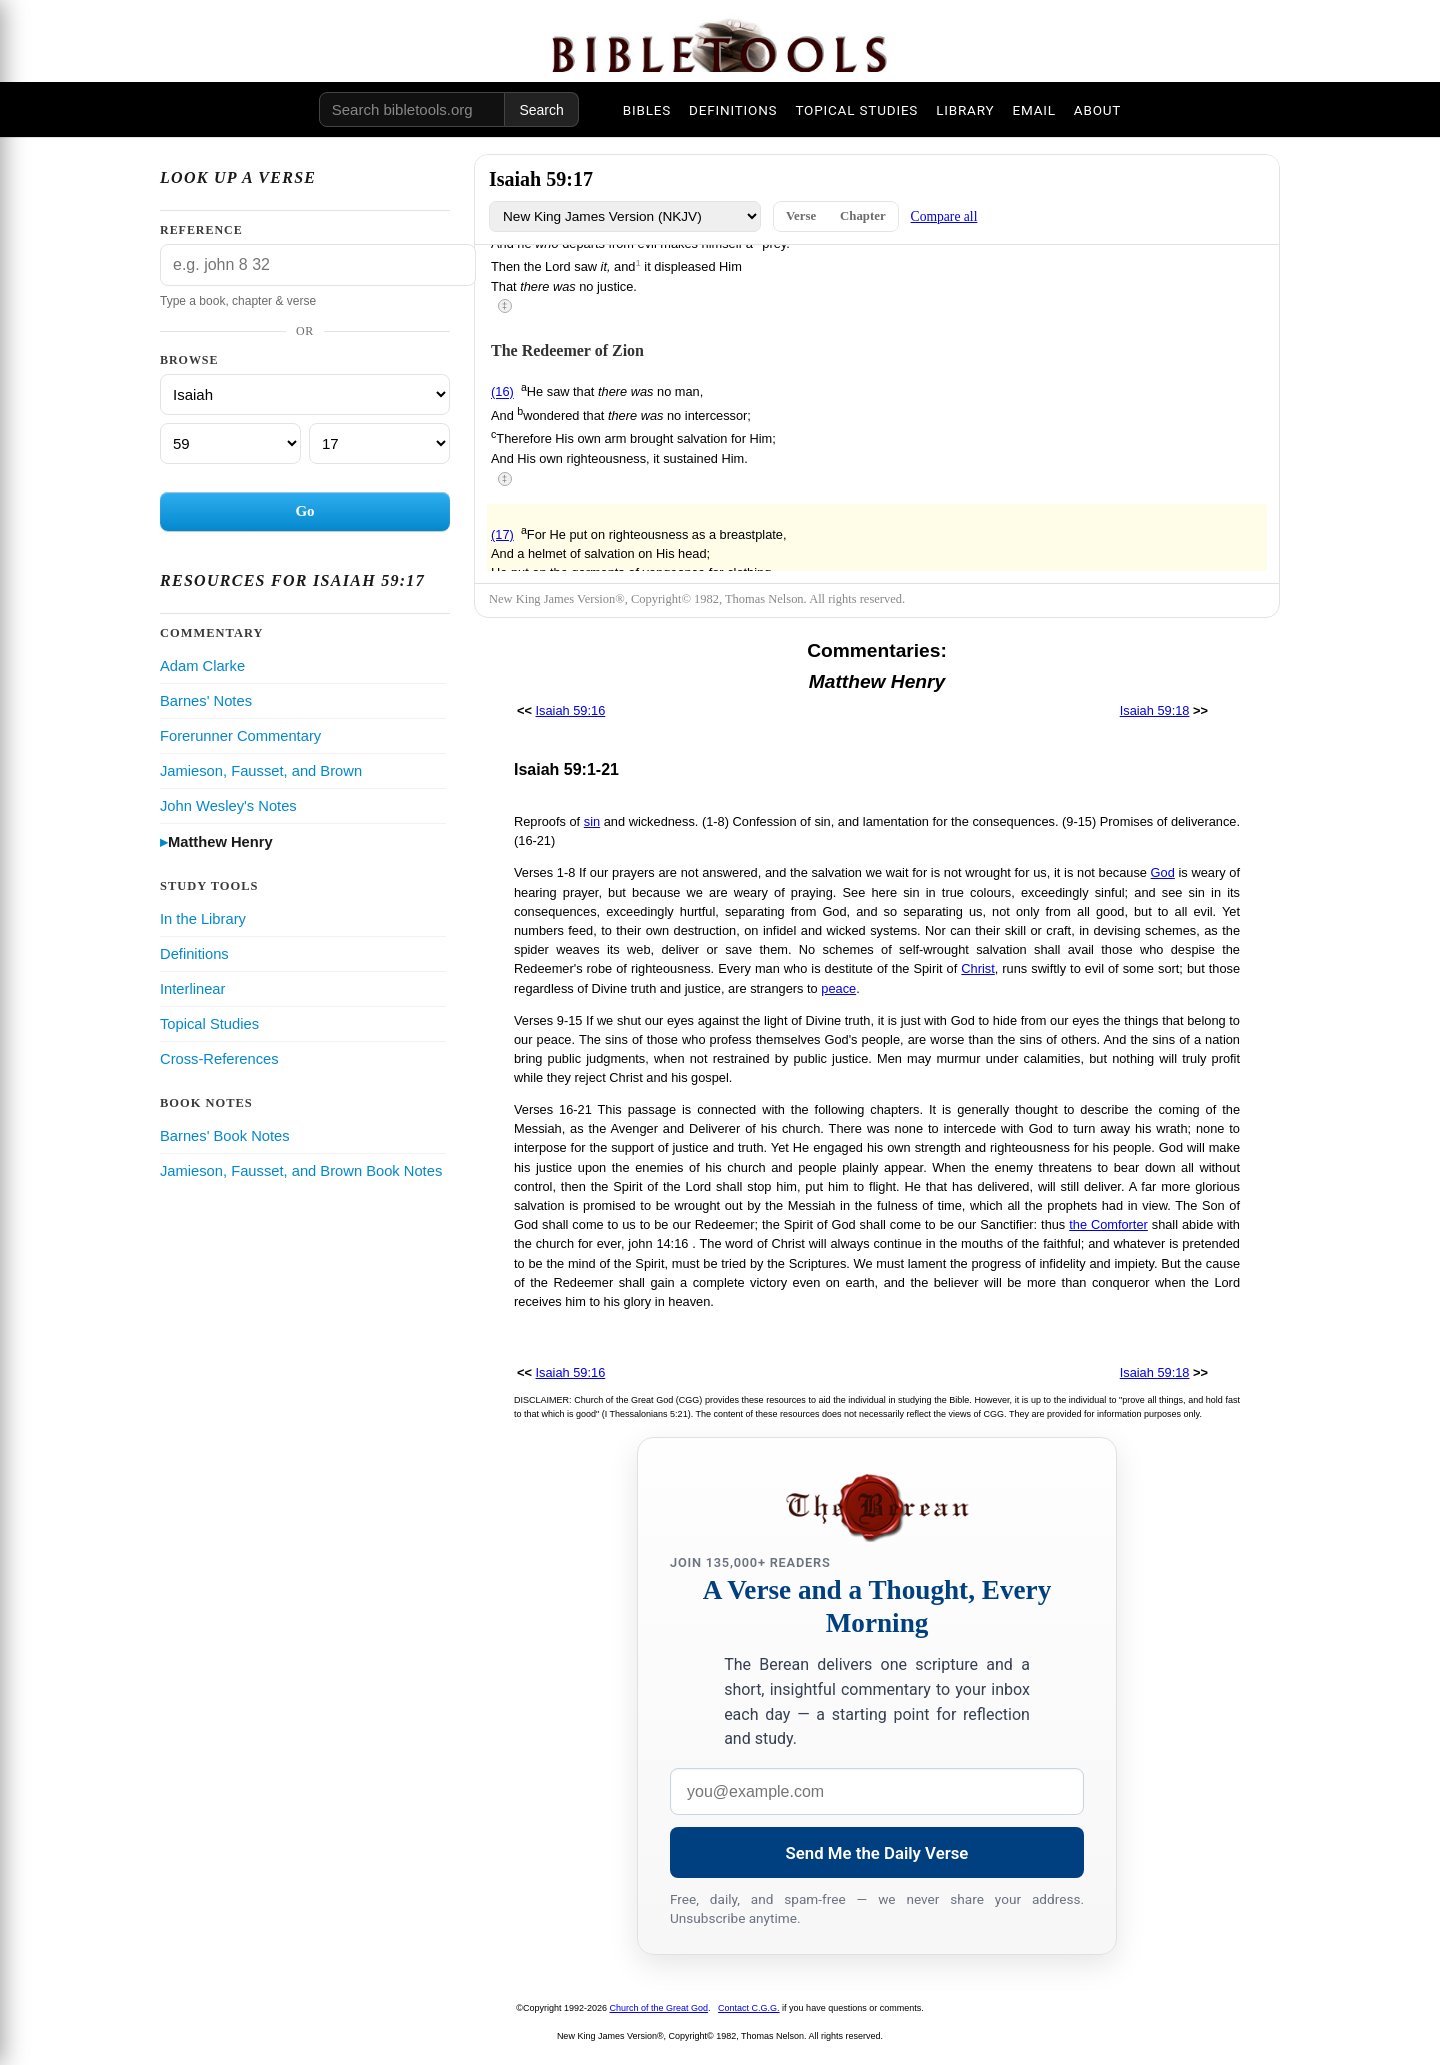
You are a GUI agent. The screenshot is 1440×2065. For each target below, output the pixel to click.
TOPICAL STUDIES (856, 110)
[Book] (305, 394)
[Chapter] (230, 443)
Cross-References (219, 1059)
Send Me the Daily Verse (877, 1853)
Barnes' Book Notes (225, 1136)
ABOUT (1097, 110)
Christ (977, 968)
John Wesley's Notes (228, 806)
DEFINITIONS (733, 110)
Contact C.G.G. (749, 2008)
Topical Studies (209, 1024)
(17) (502, 534)
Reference (201, 230)
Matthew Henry (220, 842)
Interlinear (192, 989)
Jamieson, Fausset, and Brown (261, 771)
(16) (502, 392)
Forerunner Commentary (240, 736)
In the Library (203, 919)
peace (838, 988)
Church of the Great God (659, 2008)
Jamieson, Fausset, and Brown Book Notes (301, 1171)
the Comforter (1108, 1224)
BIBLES (647, 110)
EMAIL (1033, 110)
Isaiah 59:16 (571, 710)
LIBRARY (965, 110)
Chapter (863, 216)
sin (592, 821)
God (1163, 872)
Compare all (944, 216)
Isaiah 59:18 (1155, 710)
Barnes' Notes (206, 701)
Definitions (194, 954)
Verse (801, 216)
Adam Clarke (202, 666)
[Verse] (379, 443)
